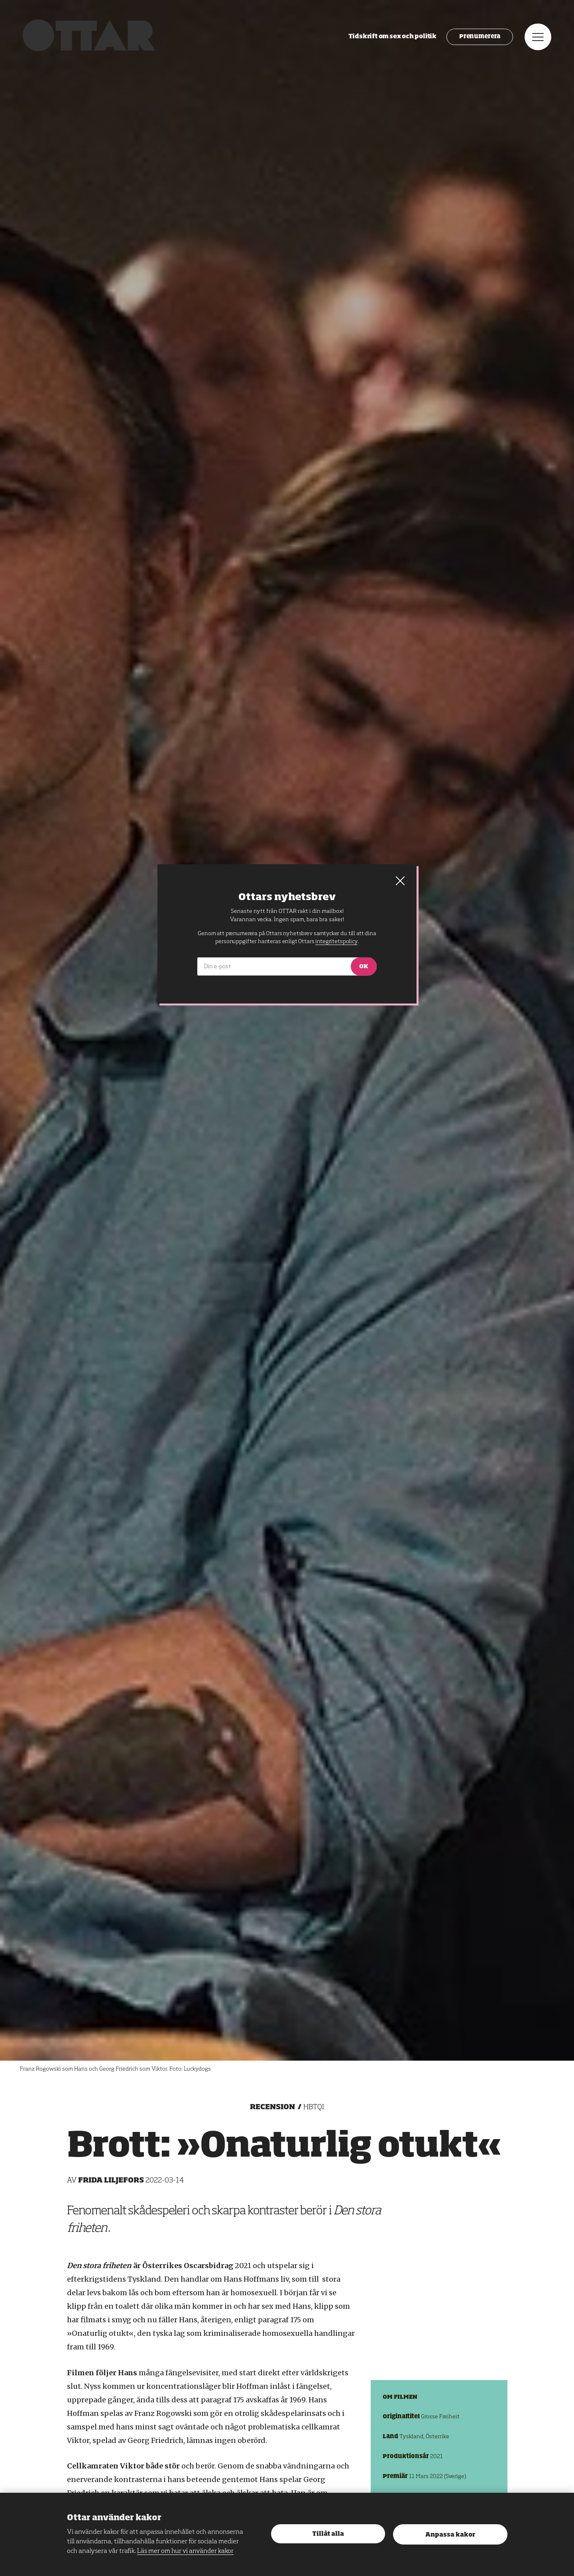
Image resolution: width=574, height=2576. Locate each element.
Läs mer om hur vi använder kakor (185, 2551)
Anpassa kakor (450, 2535)
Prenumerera (478, 38)
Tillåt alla (328, 2534)
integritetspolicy (336, 941)
